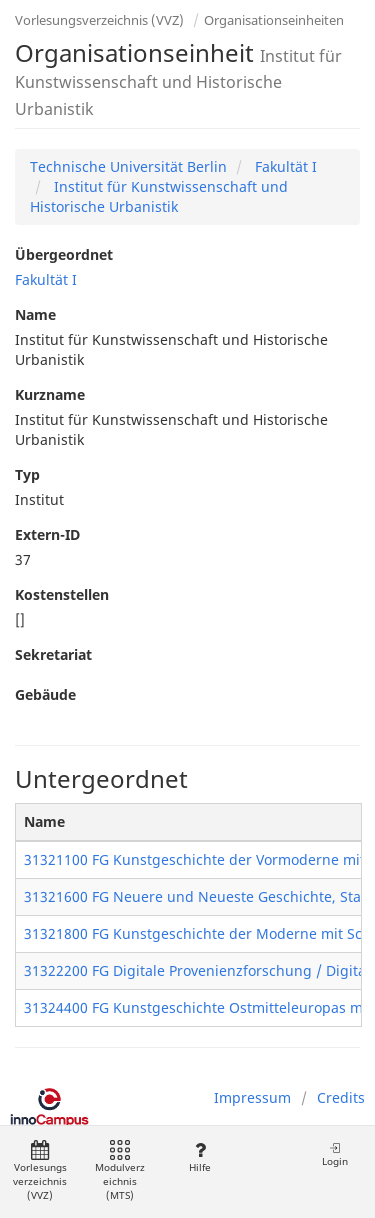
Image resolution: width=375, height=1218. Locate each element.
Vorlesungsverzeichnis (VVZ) (99, 20)
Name (35, 314)
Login (335, 1154)
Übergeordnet (64, 254)
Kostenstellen (62, 594)
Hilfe (199, 1157)
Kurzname (50, 394)
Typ (27, 474)
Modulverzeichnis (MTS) (120, 1171)
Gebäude (45, 694)
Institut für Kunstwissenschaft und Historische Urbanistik (159, 196)
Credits (341, 1097)
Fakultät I (284, 166)
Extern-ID (47, 534)
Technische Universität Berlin (128, 166)
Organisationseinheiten (274, 20)
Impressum (252, 1097)
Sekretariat (53, 654)
